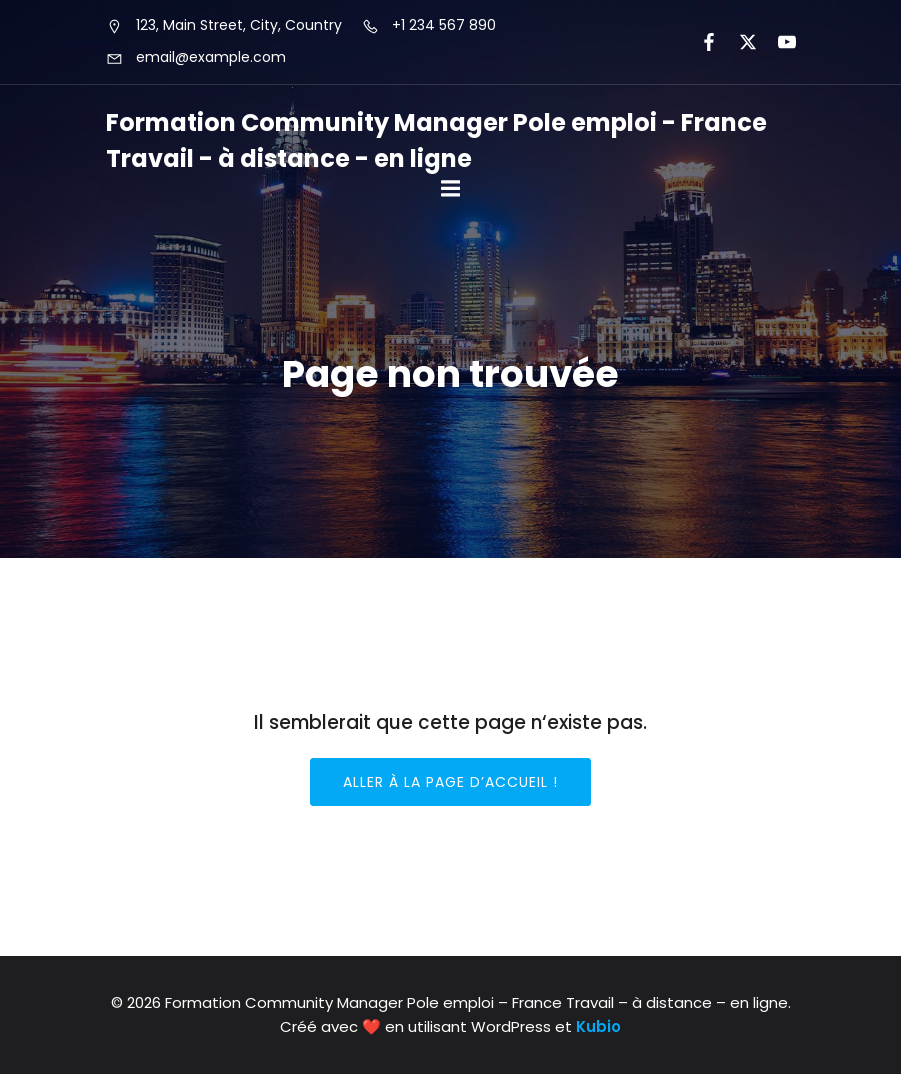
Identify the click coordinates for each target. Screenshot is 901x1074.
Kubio (598, 1026)
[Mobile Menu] (451, 189)
